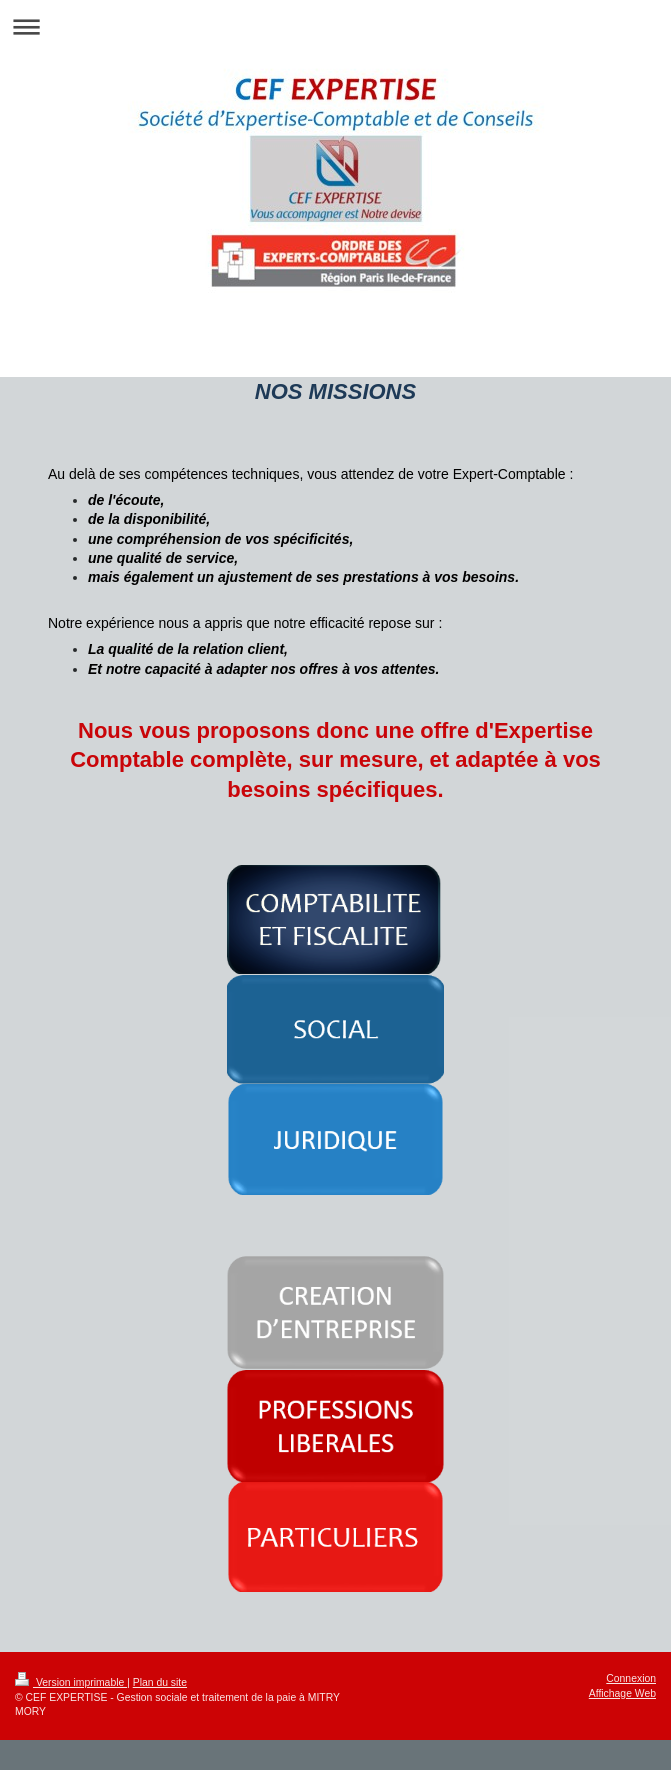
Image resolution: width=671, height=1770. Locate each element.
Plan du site (160, 1682)
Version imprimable (71, 1682)
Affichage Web (622, 1693)
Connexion (631, 1678)
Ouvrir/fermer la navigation (335, 26)
